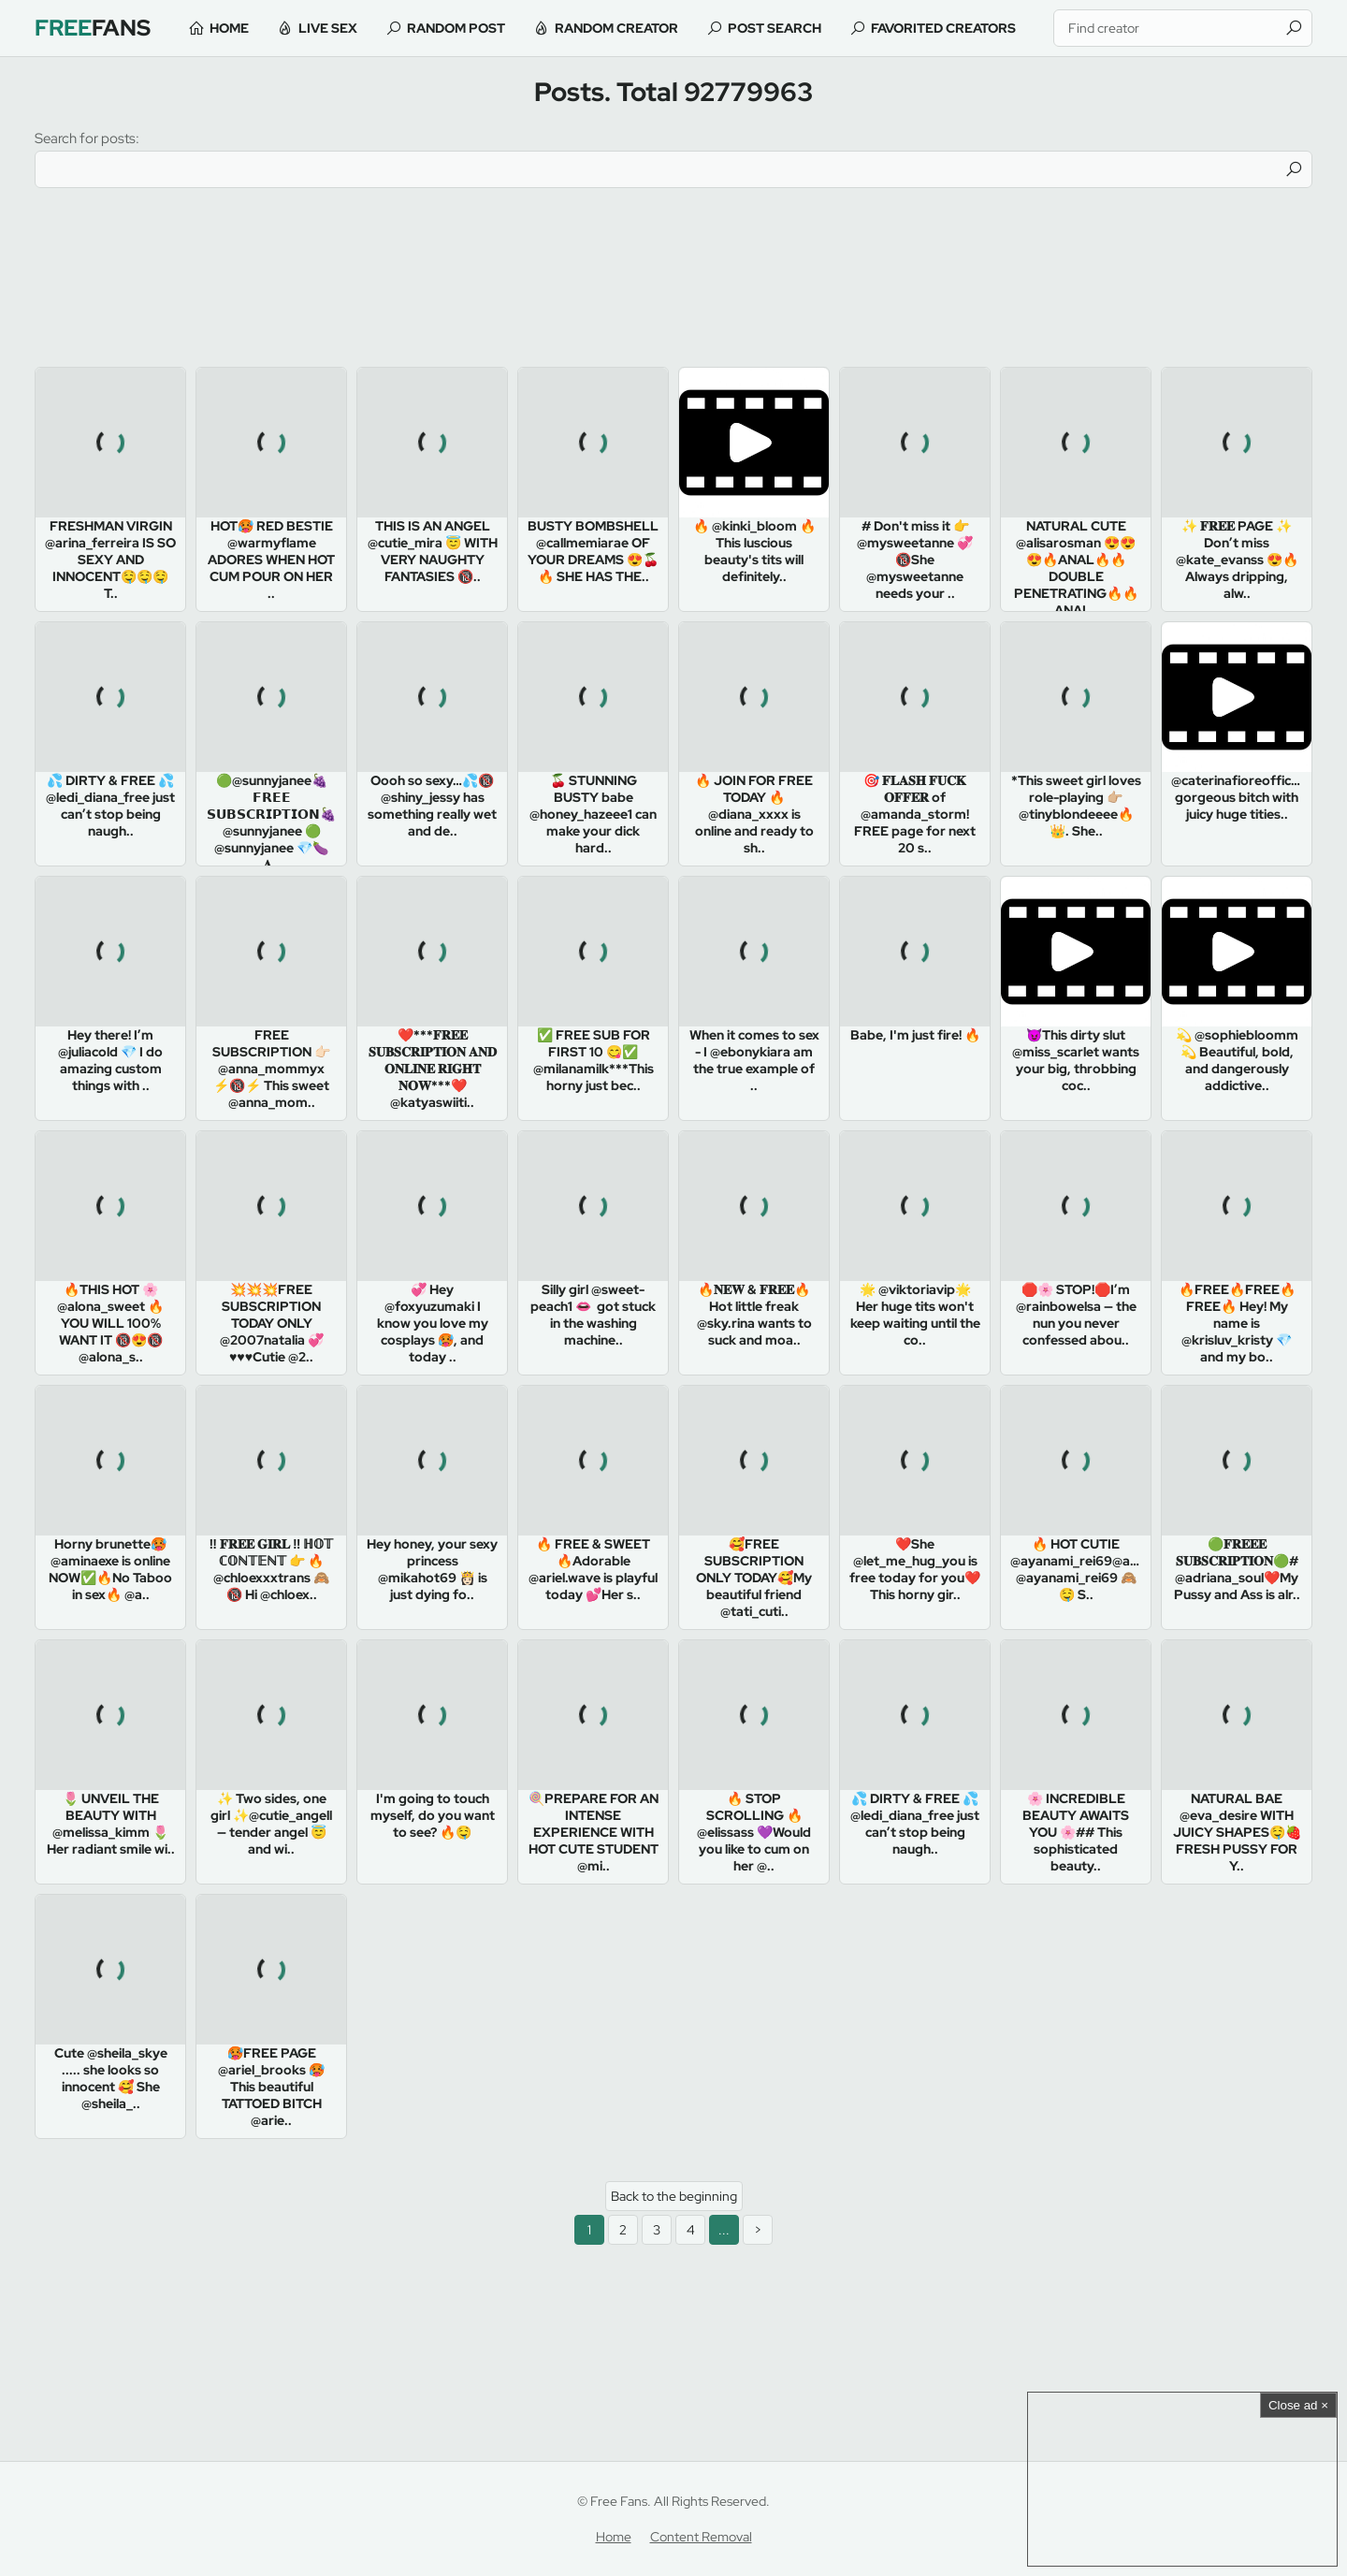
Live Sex (327, 28)
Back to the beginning (674, 2196)
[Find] (1294, 28)
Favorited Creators (943, 28)
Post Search (774, 28)
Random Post (456, 28)
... (724, 2229)
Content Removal (701, 2536)
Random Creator (616, 28)
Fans (93, 27)
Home (229, 28)
